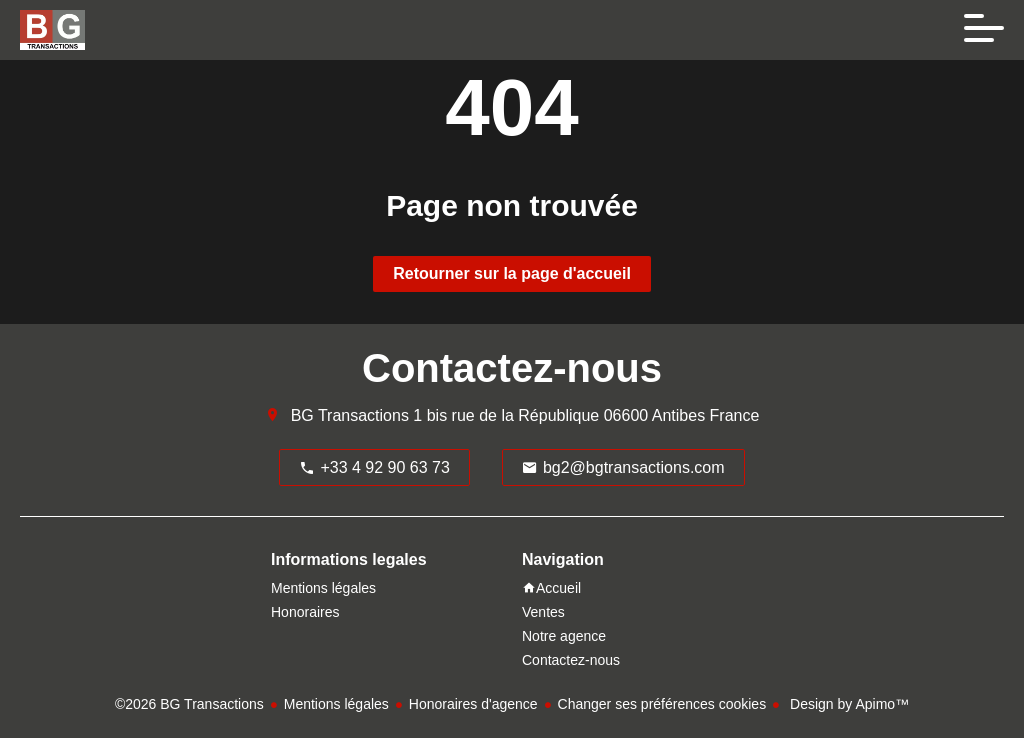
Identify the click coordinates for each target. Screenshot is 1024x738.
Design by (847, 704)
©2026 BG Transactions (189, 704)
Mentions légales (336, 704)
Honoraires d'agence (473, 704)
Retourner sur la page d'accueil (512, 273)
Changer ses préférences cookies (662, 704)
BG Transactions (350, 415)
